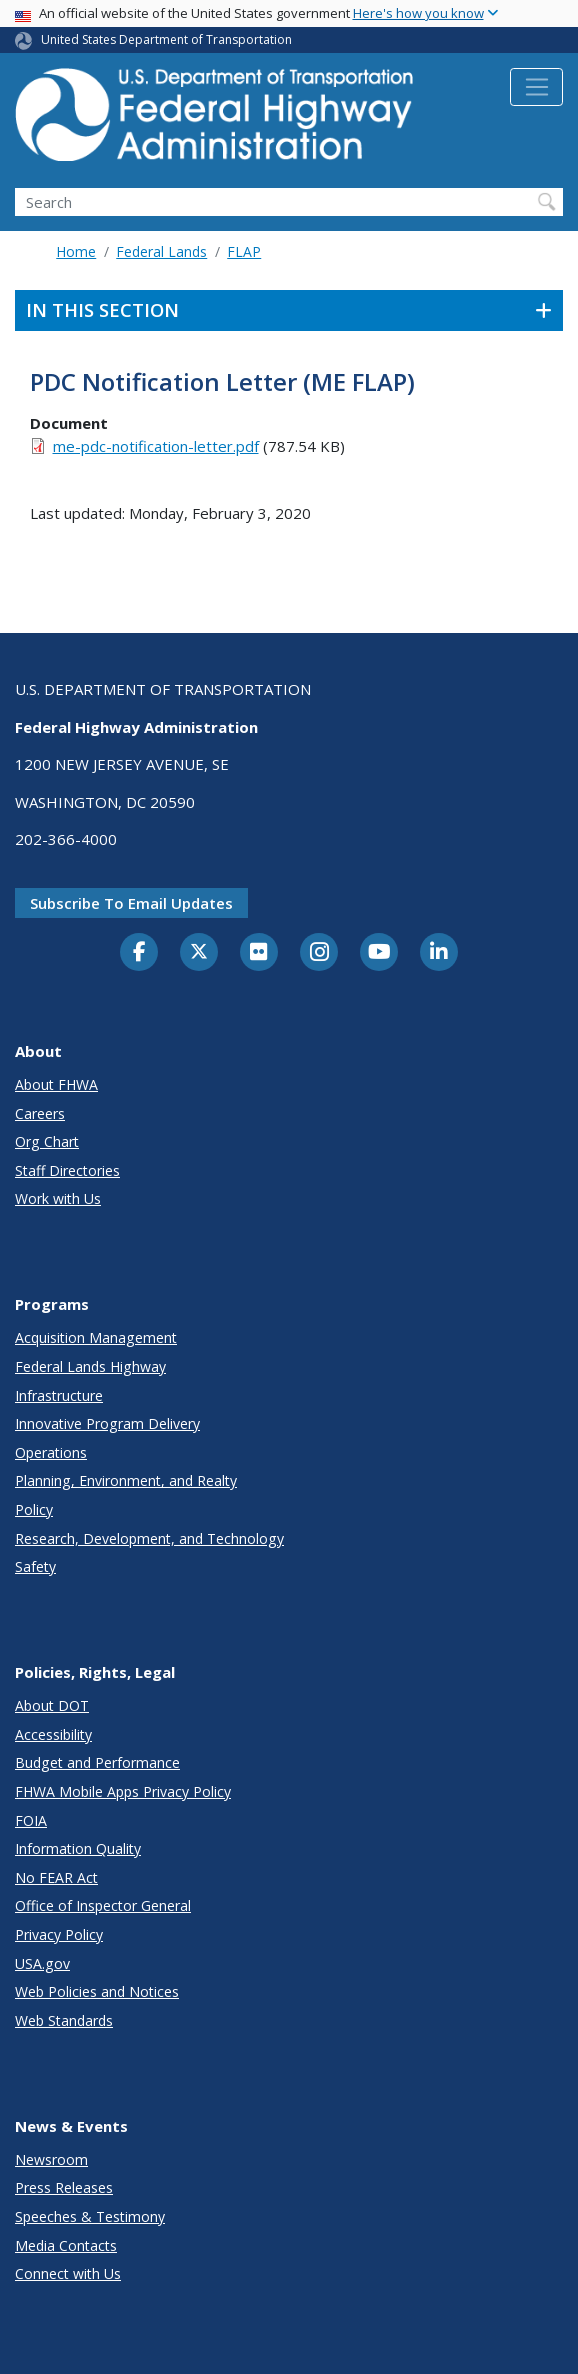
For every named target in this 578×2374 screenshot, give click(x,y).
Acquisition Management (96, 1337)
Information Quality (78, 1848)
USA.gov (42, 1963)
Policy (34, 1509)
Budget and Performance (97, 1762)
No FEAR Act (56, 1877)
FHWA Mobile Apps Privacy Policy (123, 1791)
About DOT (52, 1705)
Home (76, 251)
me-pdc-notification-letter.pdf (156, 446)
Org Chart (47, 1141)
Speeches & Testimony (90, 2216)
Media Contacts (66, 2245)
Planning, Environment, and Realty (126, 1480)
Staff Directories (67, 1170)
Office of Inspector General (103, 1905)
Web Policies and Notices (97, 1991)
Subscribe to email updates (131, 903)
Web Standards (64, 2020)
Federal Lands (161, 251)
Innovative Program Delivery (107, 1423)
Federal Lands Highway (90, 1366)
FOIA (31, 1820)
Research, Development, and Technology (149, 1538)
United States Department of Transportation (166, 39)
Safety (35, 1566)
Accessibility (53, 1734)
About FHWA (56, 1084)
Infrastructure (59, 1395)
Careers (40, 1113)
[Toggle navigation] (536, 87)
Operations (51, 1452)
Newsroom (51, 2159)
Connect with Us (68, 2273)
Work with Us (58, 1198)
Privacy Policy (59, 1934)
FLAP (244, 251)
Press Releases (64, 2187)
